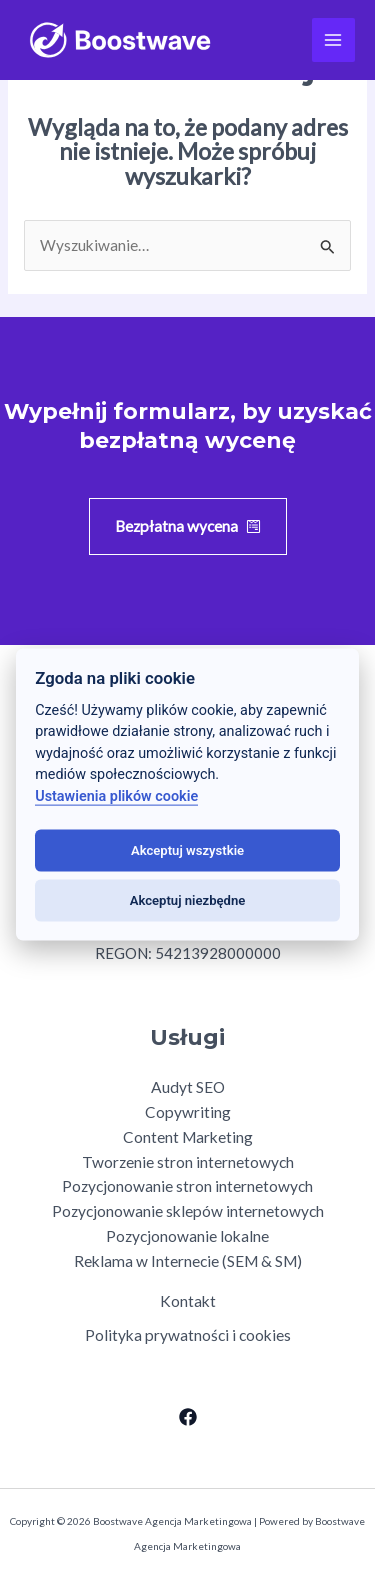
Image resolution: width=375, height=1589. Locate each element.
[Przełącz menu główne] (333, 39)
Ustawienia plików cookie (116, 796)
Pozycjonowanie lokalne (187, 1236)
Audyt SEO (188, 1087)
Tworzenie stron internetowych (188, 1162)
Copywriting (188, 1112)
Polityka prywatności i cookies (188, 1335)
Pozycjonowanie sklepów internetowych (188, 1211)
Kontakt (188, 1301)
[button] (188, 527)
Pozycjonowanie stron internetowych (187, 1186)
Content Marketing (188, 1137)
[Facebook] (188, 1417)
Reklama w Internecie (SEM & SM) (188, 1261)
